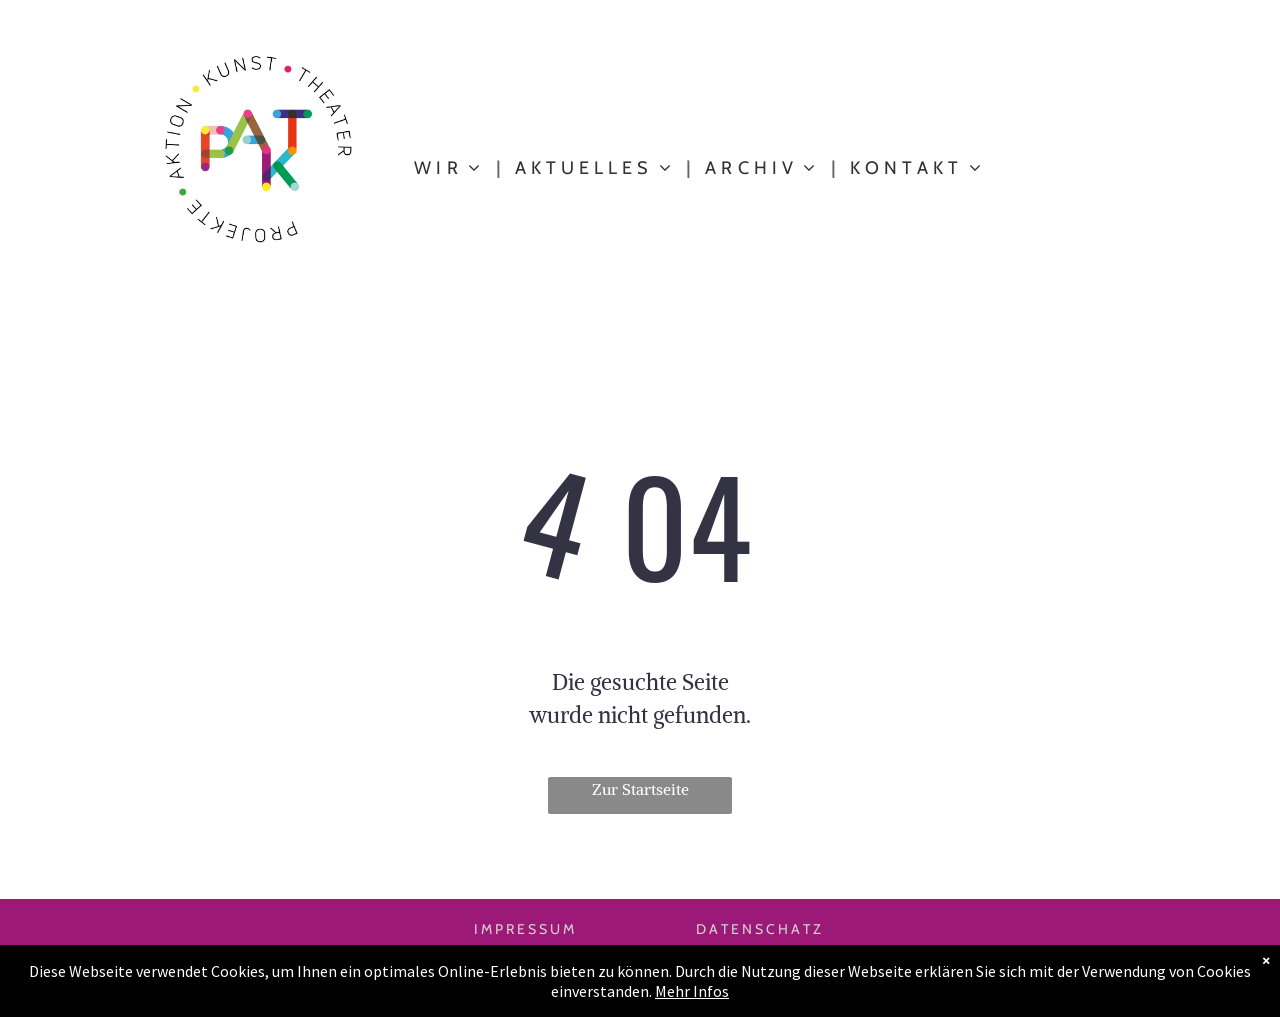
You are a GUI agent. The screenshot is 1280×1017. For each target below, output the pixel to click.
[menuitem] (449, 168)
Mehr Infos (692, 991)
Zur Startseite (640, 789)
